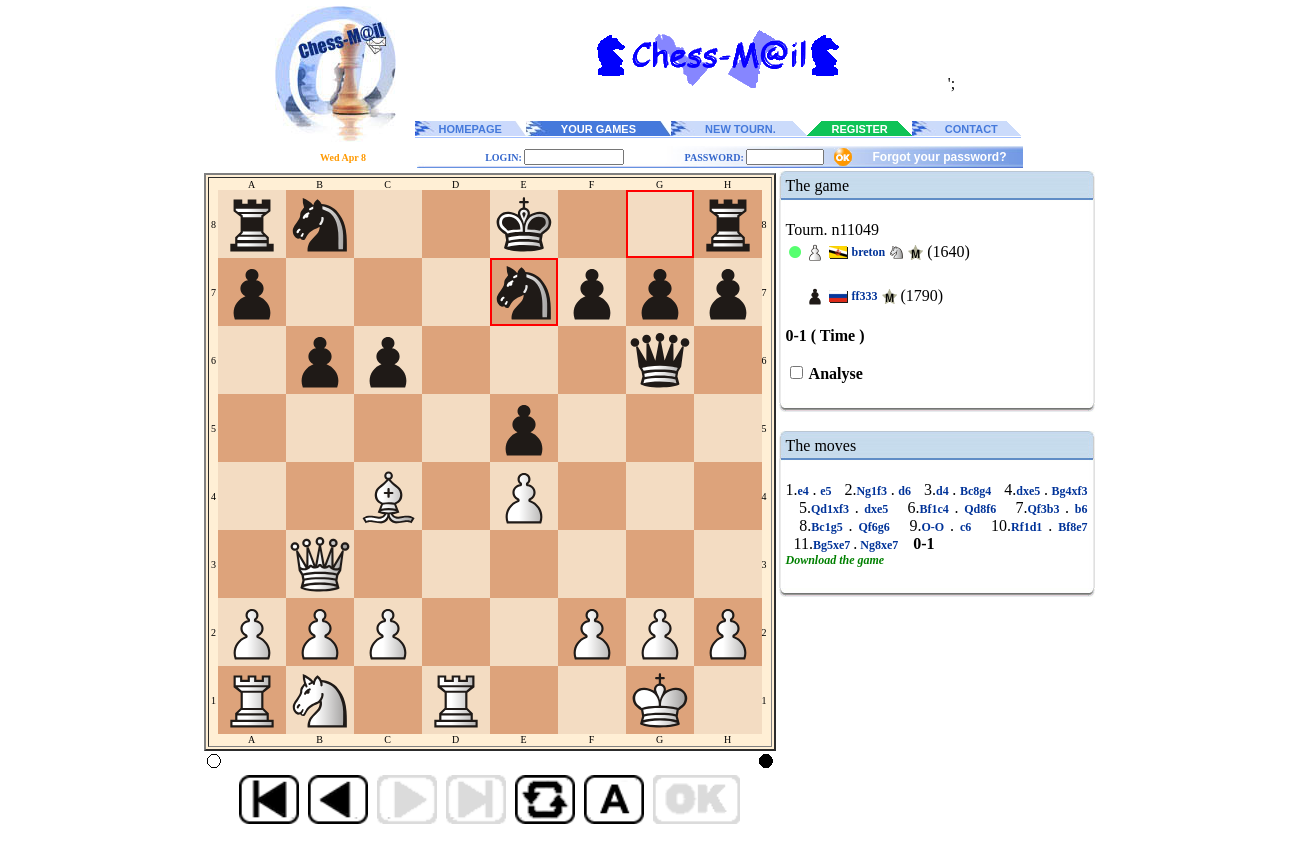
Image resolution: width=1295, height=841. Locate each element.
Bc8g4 (975, 491)
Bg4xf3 (1068, 491)
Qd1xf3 (833, 509)
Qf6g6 (874, 527)
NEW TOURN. (740, 129)
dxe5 (1030, 491)
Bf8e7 (1069, 527)
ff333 (865, 296)
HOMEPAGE (470, 129)
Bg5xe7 (833, 545)
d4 (944, 491)
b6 (1078, 509)
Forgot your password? (939, 157)
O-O (936, 527)
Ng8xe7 (879, 545)
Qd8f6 (980, 509)
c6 (965, 527)
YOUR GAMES (598, 129)
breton (869, 252)
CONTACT (971, 129)
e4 (805, 491)
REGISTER (860, 129)
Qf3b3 (1046, 509)
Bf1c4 (936, 509)
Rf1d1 (1029, 527)
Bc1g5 (829, 527)
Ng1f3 (873, 491)
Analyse (834, 373)
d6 (905, 491)
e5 (825, 491)
